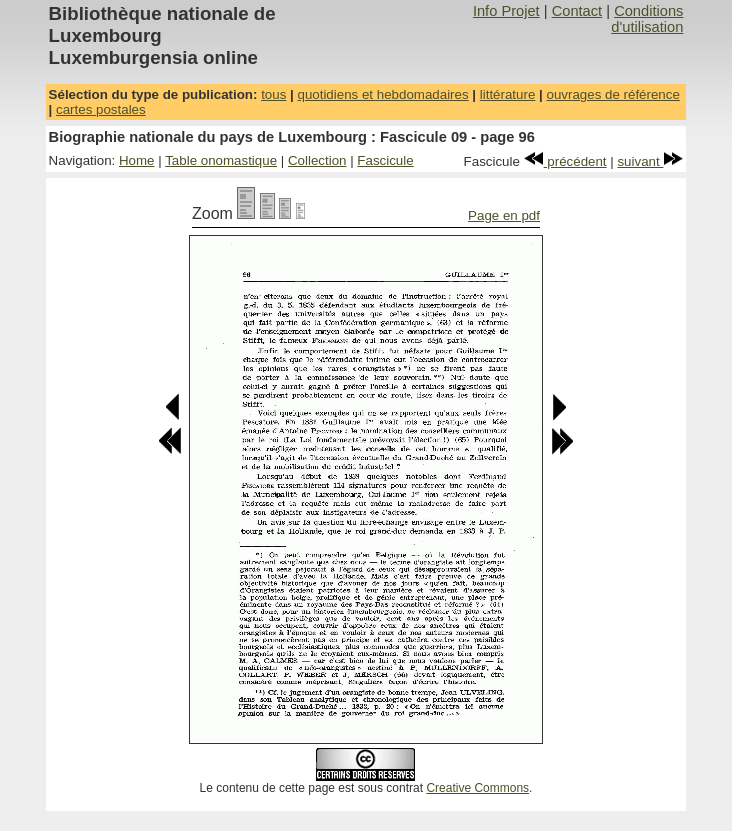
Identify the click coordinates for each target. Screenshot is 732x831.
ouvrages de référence (612, 94)
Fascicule (385, 160)
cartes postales (101, 109)
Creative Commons (477, 788)
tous (273, 94)
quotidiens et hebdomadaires (382, 94)
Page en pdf (504, 215)
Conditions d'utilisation (647, 19)
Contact (577, 11)
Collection (317, 160)
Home (137, 160)
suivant (650, 161)
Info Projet (506, 11)
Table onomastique (221, 160)
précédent (565, 161)
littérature (508, 94)
